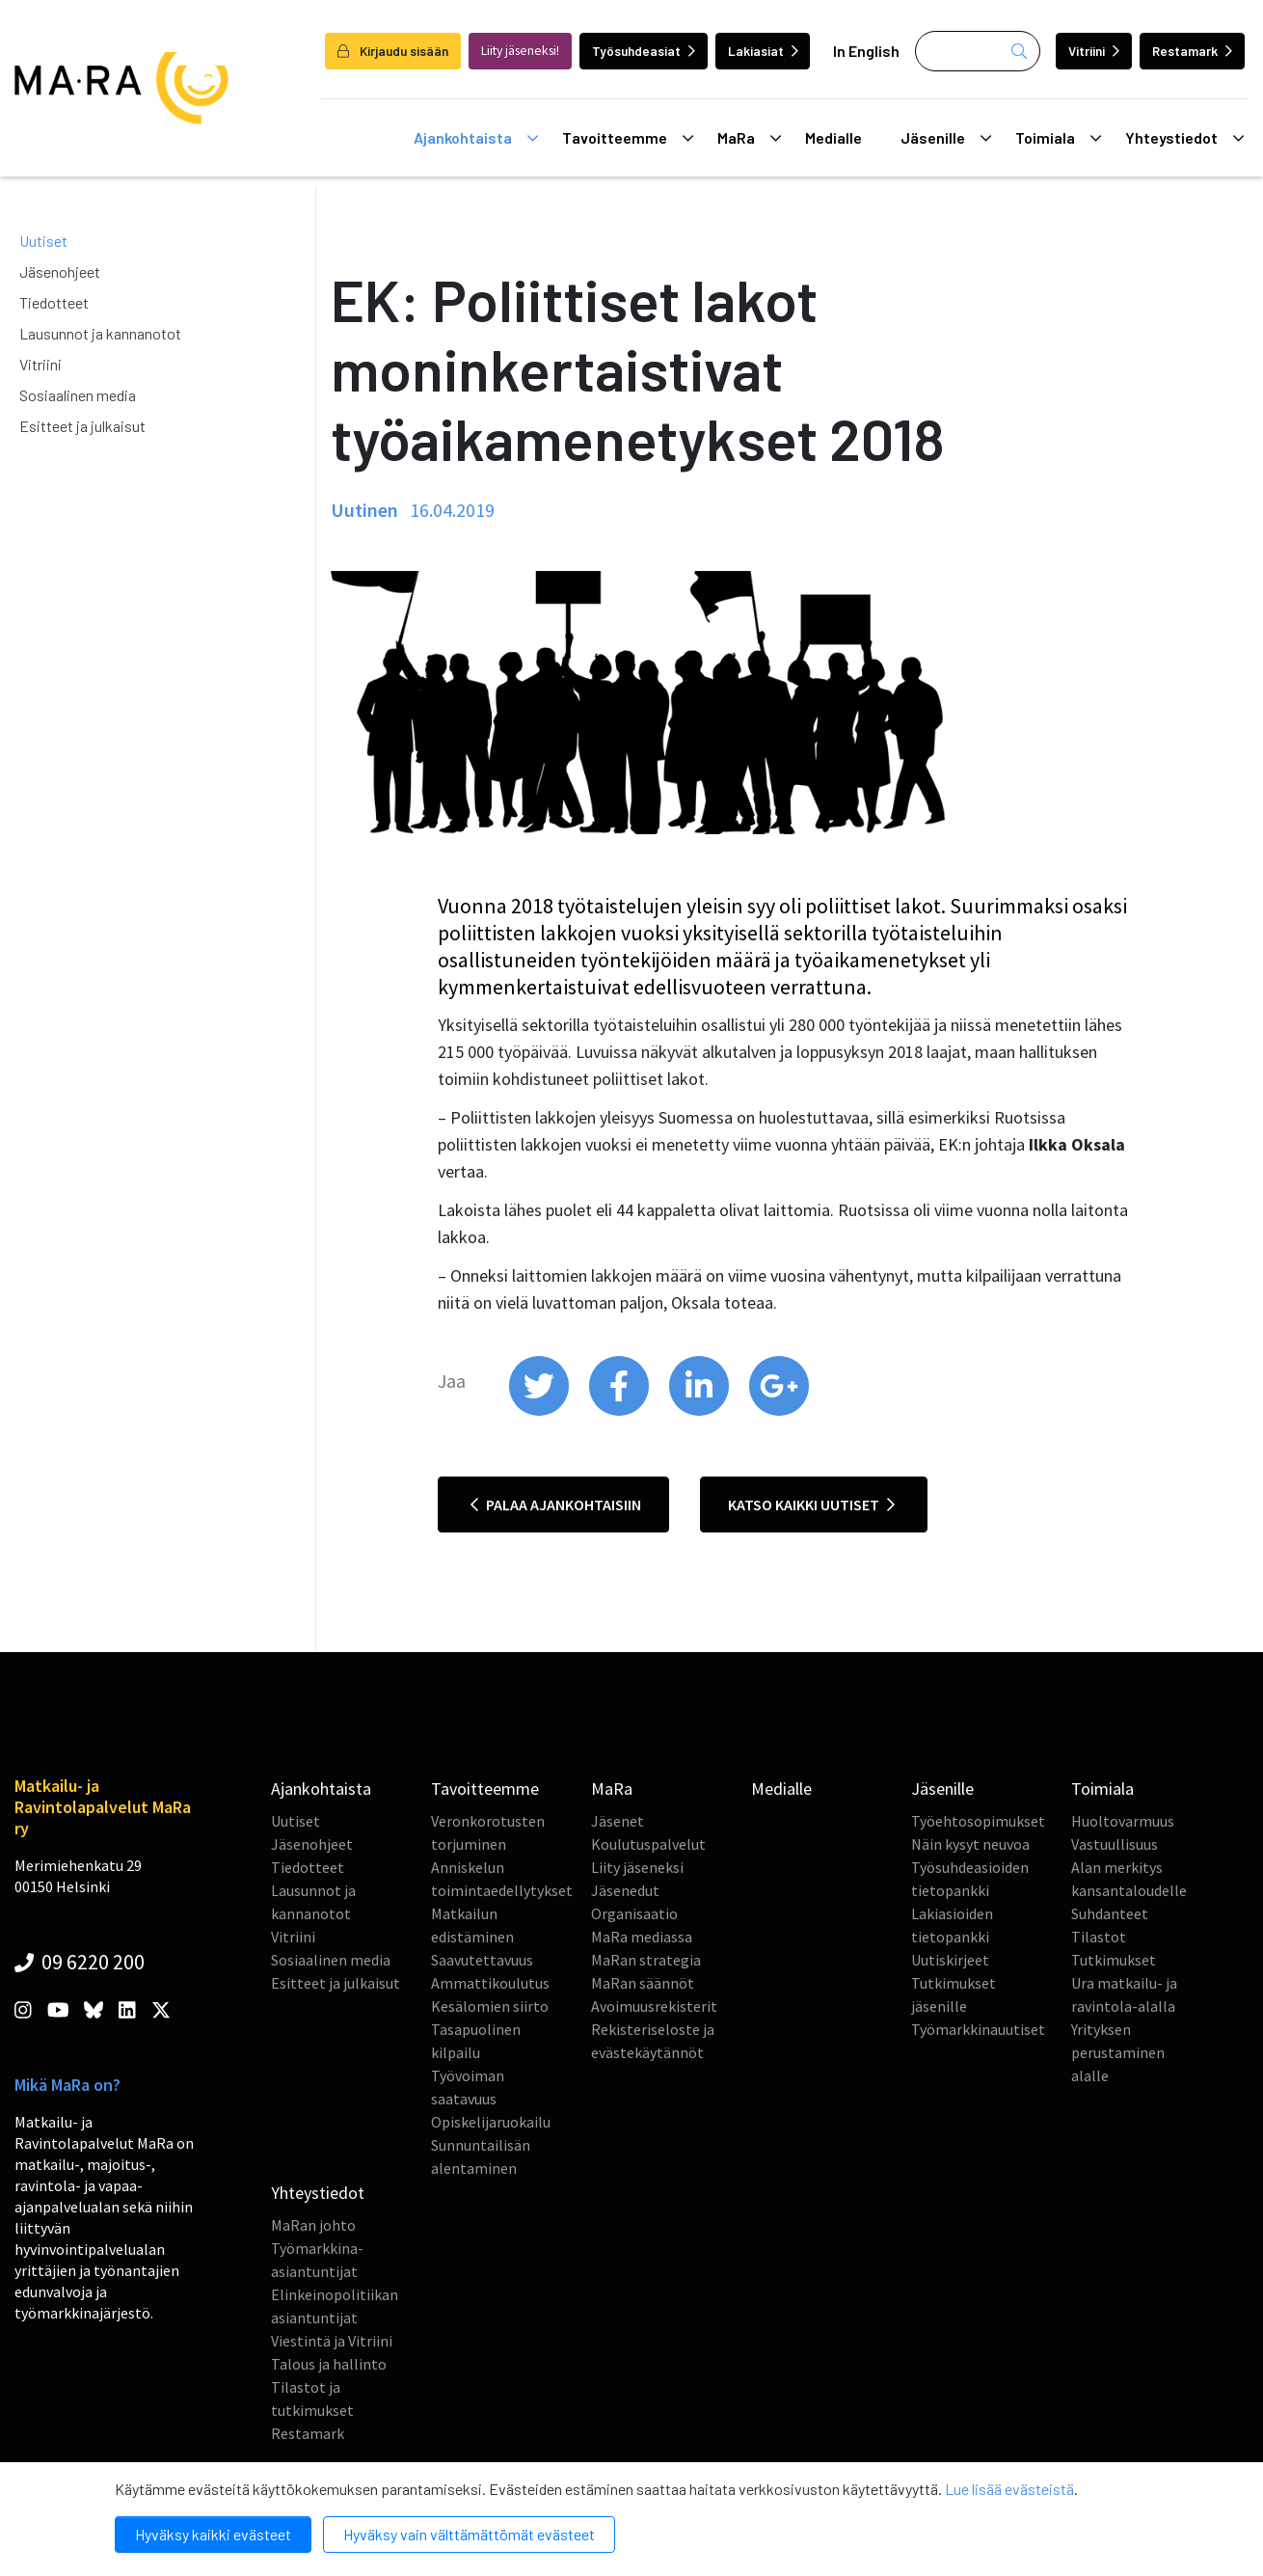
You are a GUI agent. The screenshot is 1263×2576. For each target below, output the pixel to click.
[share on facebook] (620, 1411)
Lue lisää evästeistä (1009, 2489)
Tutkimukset (1113, 1959)
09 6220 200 (79, 1961)
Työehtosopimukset (978, 1820)
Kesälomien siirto (490, 2006)
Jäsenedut (625, 1890)
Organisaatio (634, 1913)
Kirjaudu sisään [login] (392, 50)
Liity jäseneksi (637, 1867)
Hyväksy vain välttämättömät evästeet (469, 2534)
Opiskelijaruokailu (491, 2121)
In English (866, 50)
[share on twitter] (540, 1411)
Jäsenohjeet (59, 271)
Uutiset (43, 240)
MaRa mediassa (641, 1936)
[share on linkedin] (700, 1411)
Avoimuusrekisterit (654, 2006)
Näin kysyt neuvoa (970, 1844)
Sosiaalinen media (77, 395)
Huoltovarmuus (1122, 1820)
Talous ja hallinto (329, 2363)
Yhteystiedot (1184, 137)
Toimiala (1058, 137)
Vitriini (1093, 50)
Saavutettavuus (482, 1959)
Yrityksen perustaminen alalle (1118, 2052)
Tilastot (1098, 1936)
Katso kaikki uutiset (811, 1504)
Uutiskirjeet (950, 1959)
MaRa (749, 137)
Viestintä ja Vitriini (331, 2340)
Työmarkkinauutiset (978, 2029)
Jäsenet (617, 1820)
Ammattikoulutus (490, 1983)
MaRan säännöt (642, 1983)
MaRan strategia (646, 1959)
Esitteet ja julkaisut (82, 426)
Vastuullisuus (1114, 1844)
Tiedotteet (54, 302)
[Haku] (977, 51)
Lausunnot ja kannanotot (100, 333)
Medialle (833, 137)
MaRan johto (313, 2225)
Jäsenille (945, 137)
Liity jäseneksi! (520, 50)
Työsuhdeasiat (643, 50)
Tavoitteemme (627, 137)
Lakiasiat (763, 50)
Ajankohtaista (476, 137)
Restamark (1192, 50)
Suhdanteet (1109, 1913)
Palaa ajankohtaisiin (555, 1504)
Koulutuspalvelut (648, 1844)
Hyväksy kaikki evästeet (213, 2534)
